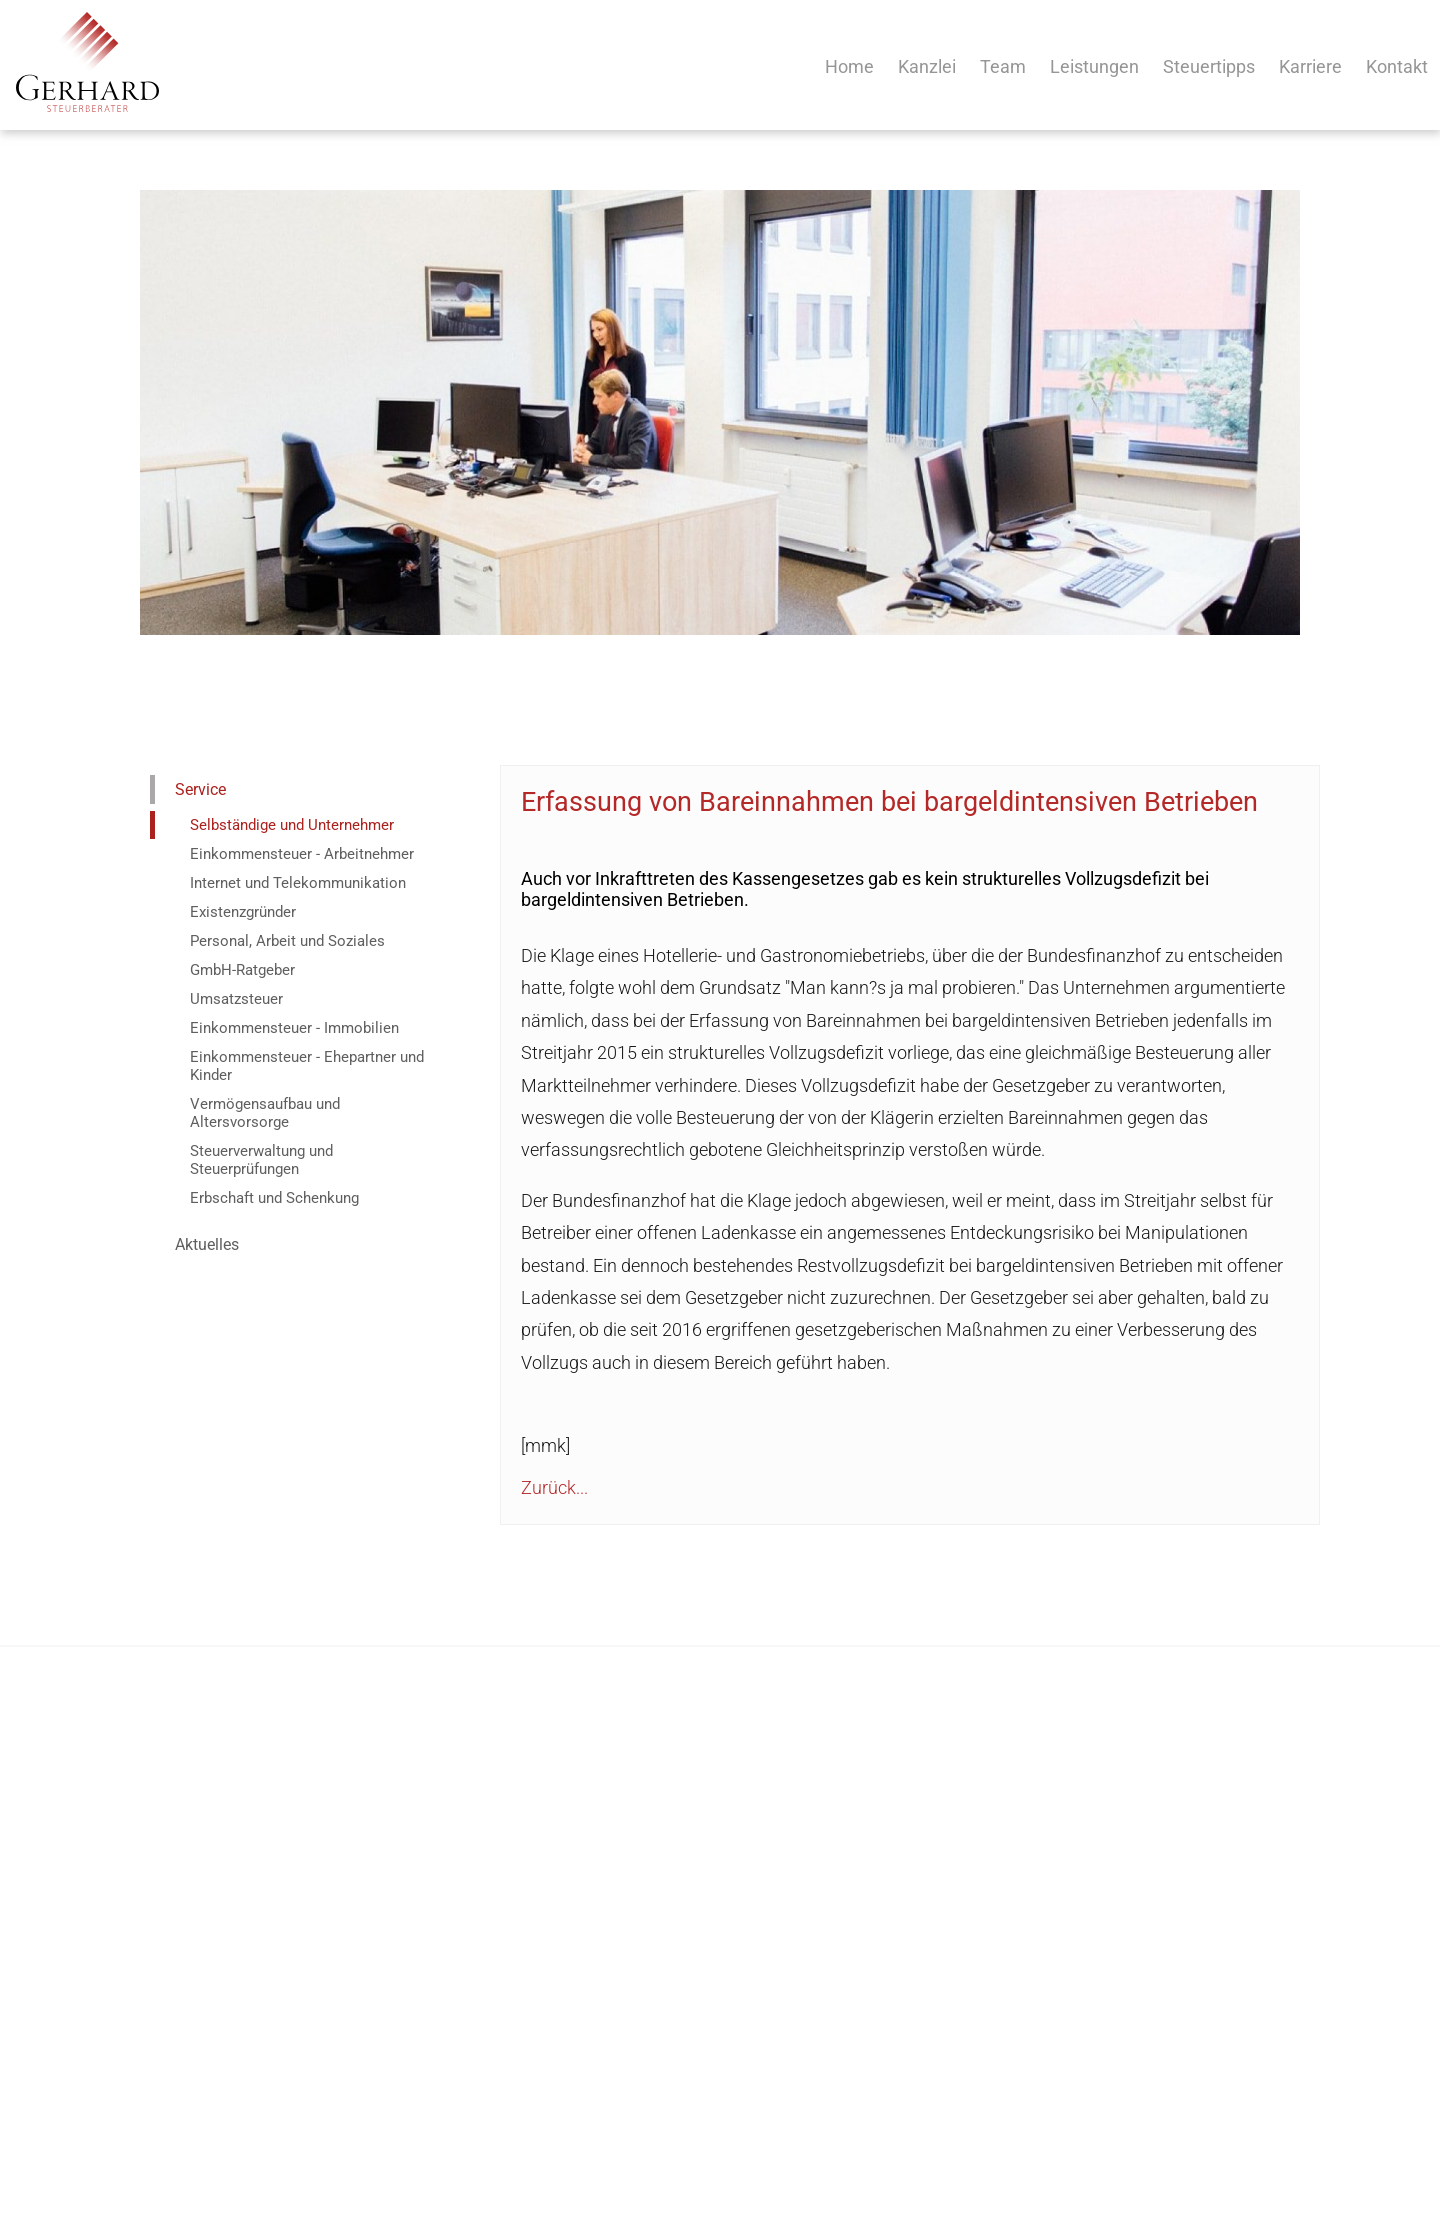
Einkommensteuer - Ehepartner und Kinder (307, 1066)
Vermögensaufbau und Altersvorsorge (265, 1113)
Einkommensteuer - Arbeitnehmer (302, 854)
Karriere (1310, 66)
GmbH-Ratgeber (242, 970)
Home (849, 66)
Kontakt (1397, 66)
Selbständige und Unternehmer (292, 825)
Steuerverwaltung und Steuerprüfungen (261, 1160)
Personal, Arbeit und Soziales (287, 941)
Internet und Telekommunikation (298, 883)
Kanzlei (927, 66)
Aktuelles (207, 1244)
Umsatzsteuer (236, 999)
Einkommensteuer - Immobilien (294, 1028)
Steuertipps (1209, 66)
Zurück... (554, 1487)
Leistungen (1094, 66)
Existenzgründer (243, 912)
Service (200, 789)
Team (1003, 66)
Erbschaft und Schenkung (274, 1198)
